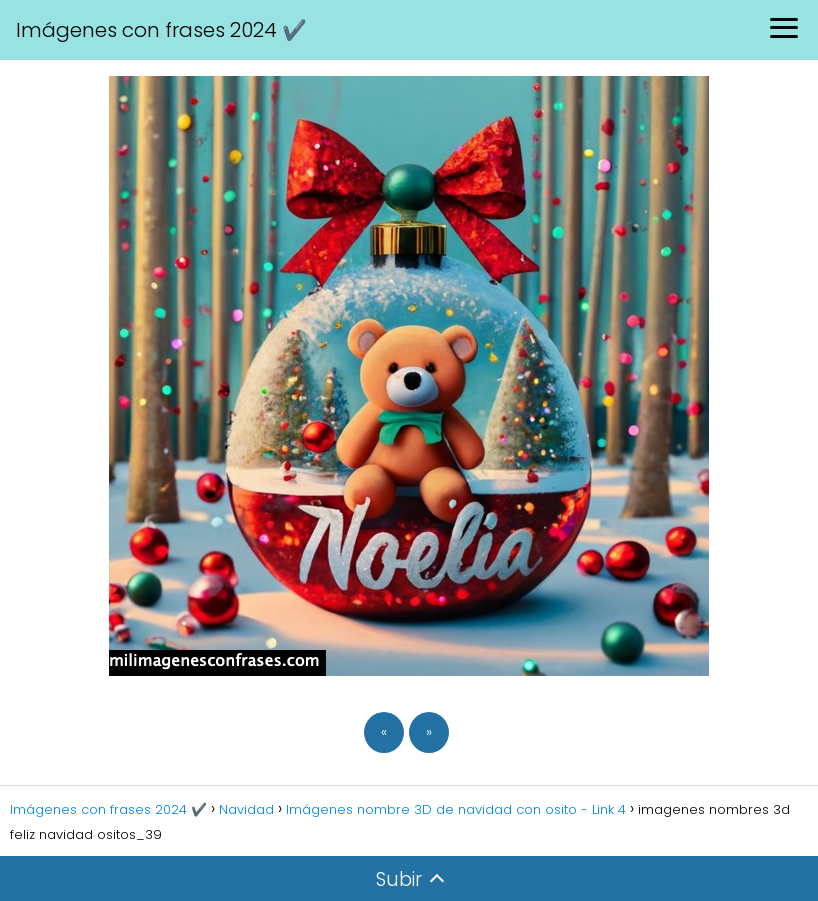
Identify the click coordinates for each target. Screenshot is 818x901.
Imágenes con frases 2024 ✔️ (161, 30)
